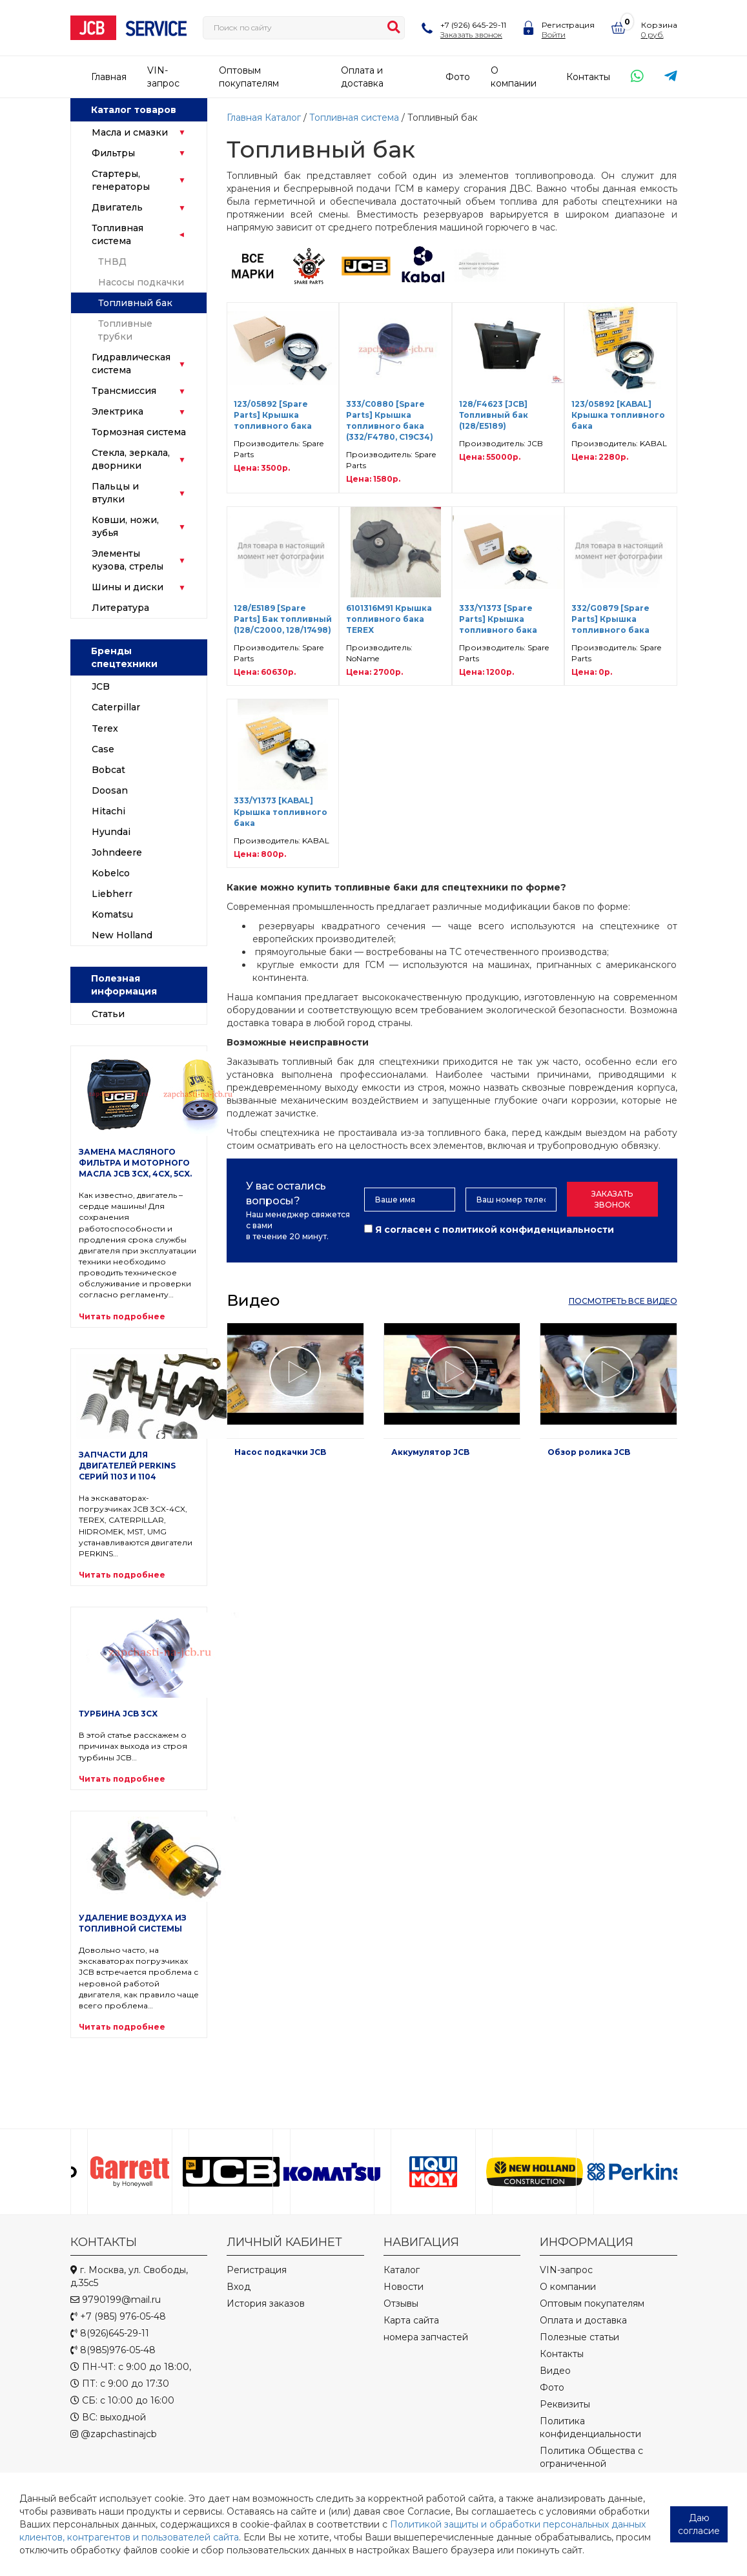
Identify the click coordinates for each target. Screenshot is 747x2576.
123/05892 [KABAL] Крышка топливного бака (618, 415)
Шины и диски (127, 587)
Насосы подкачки (141, 282)
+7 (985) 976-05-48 (118, 2316)
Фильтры (113, 153)
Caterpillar (116, 707)
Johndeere (117, 852)
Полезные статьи (579, 2337)
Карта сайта (411, 2320)
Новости (404, 2287)
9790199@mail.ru (115, 2299)
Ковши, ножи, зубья (125, 526)
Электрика (117, 411)
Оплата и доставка (583, 2320)
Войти (554, 34)
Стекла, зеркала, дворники (131, 459)
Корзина (659, 25)
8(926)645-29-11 (109, 2333)
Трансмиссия (124, 391)
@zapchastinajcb (113, 2434)
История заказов (266, 2303)
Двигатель (117, 207)
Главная (109, 77)
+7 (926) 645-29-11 (473, 25)
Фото (457, 77)
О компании (568, 2287)
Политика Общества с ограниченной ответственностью (591, 2463)
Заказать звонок (471, 34)
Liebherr (112, 894)
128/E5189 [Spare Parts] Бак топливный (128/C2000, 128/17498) (283, 619)
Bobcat (108, 770)
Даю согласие (699, 2524)
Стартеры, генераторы (121, 180)
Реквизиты (565, 2404)
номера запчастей (426, 2337)
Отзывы (401, 2303)
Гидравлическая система (131, 363)
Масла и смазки (130, 132)
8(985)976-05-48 (113, 2350)
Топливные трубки (125, 330)
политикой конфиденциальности (528, 1229)
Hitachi (108, 811)
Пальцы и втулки (115, 492)
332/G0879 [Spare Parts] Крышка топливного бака (610, 619)
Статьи (108, 1014)
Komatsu (112, 914)
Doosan (110, 790)
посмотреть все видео (623, 1301)
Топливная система (117, 234)
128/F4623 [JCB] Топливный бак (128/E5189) (493, 415)
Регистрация (568, 25)
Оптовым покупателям (592, 2303)
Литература (120, 607)
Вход (239, 2287)
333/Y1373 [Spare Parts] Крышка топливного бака (498, 619)
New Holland (122, 935)
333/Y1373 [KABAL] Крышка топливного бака (280, 811)
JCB (101, 686)
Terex (105, 728)
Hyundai (111, 832)
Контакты (588, 77)
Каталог (283, 117)
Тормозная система (139, 432)
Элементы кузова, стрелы (127, 560)
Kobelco (111, 873)
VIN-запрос (566, 2270)
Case (103, 749)
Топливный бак (135, 303)
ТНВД (112, 261)
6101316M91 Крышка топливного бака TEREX (389, 619)
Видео (555, 2370)
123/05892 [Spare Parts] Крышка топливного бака (273, 415)
